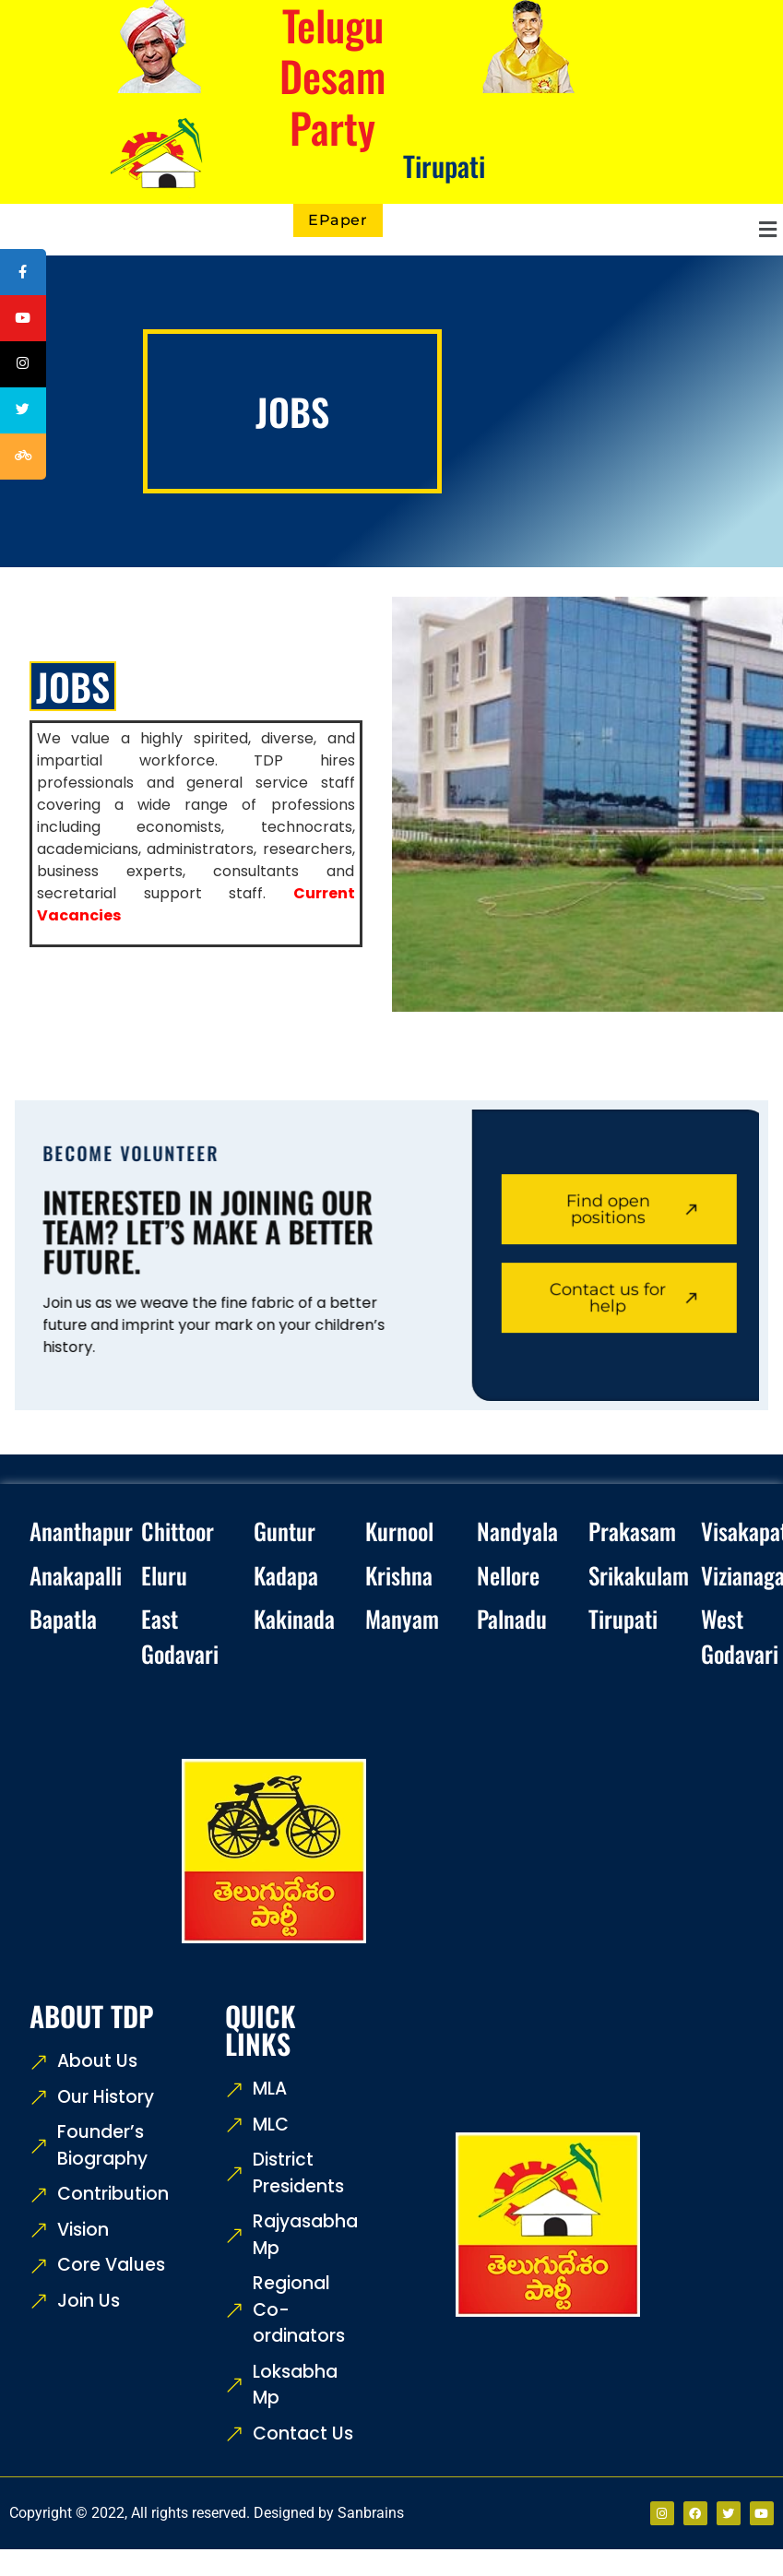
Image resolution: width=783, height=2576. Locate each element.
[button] (588, 230)
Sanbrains (371, 2513)
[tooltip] (25, 274)
